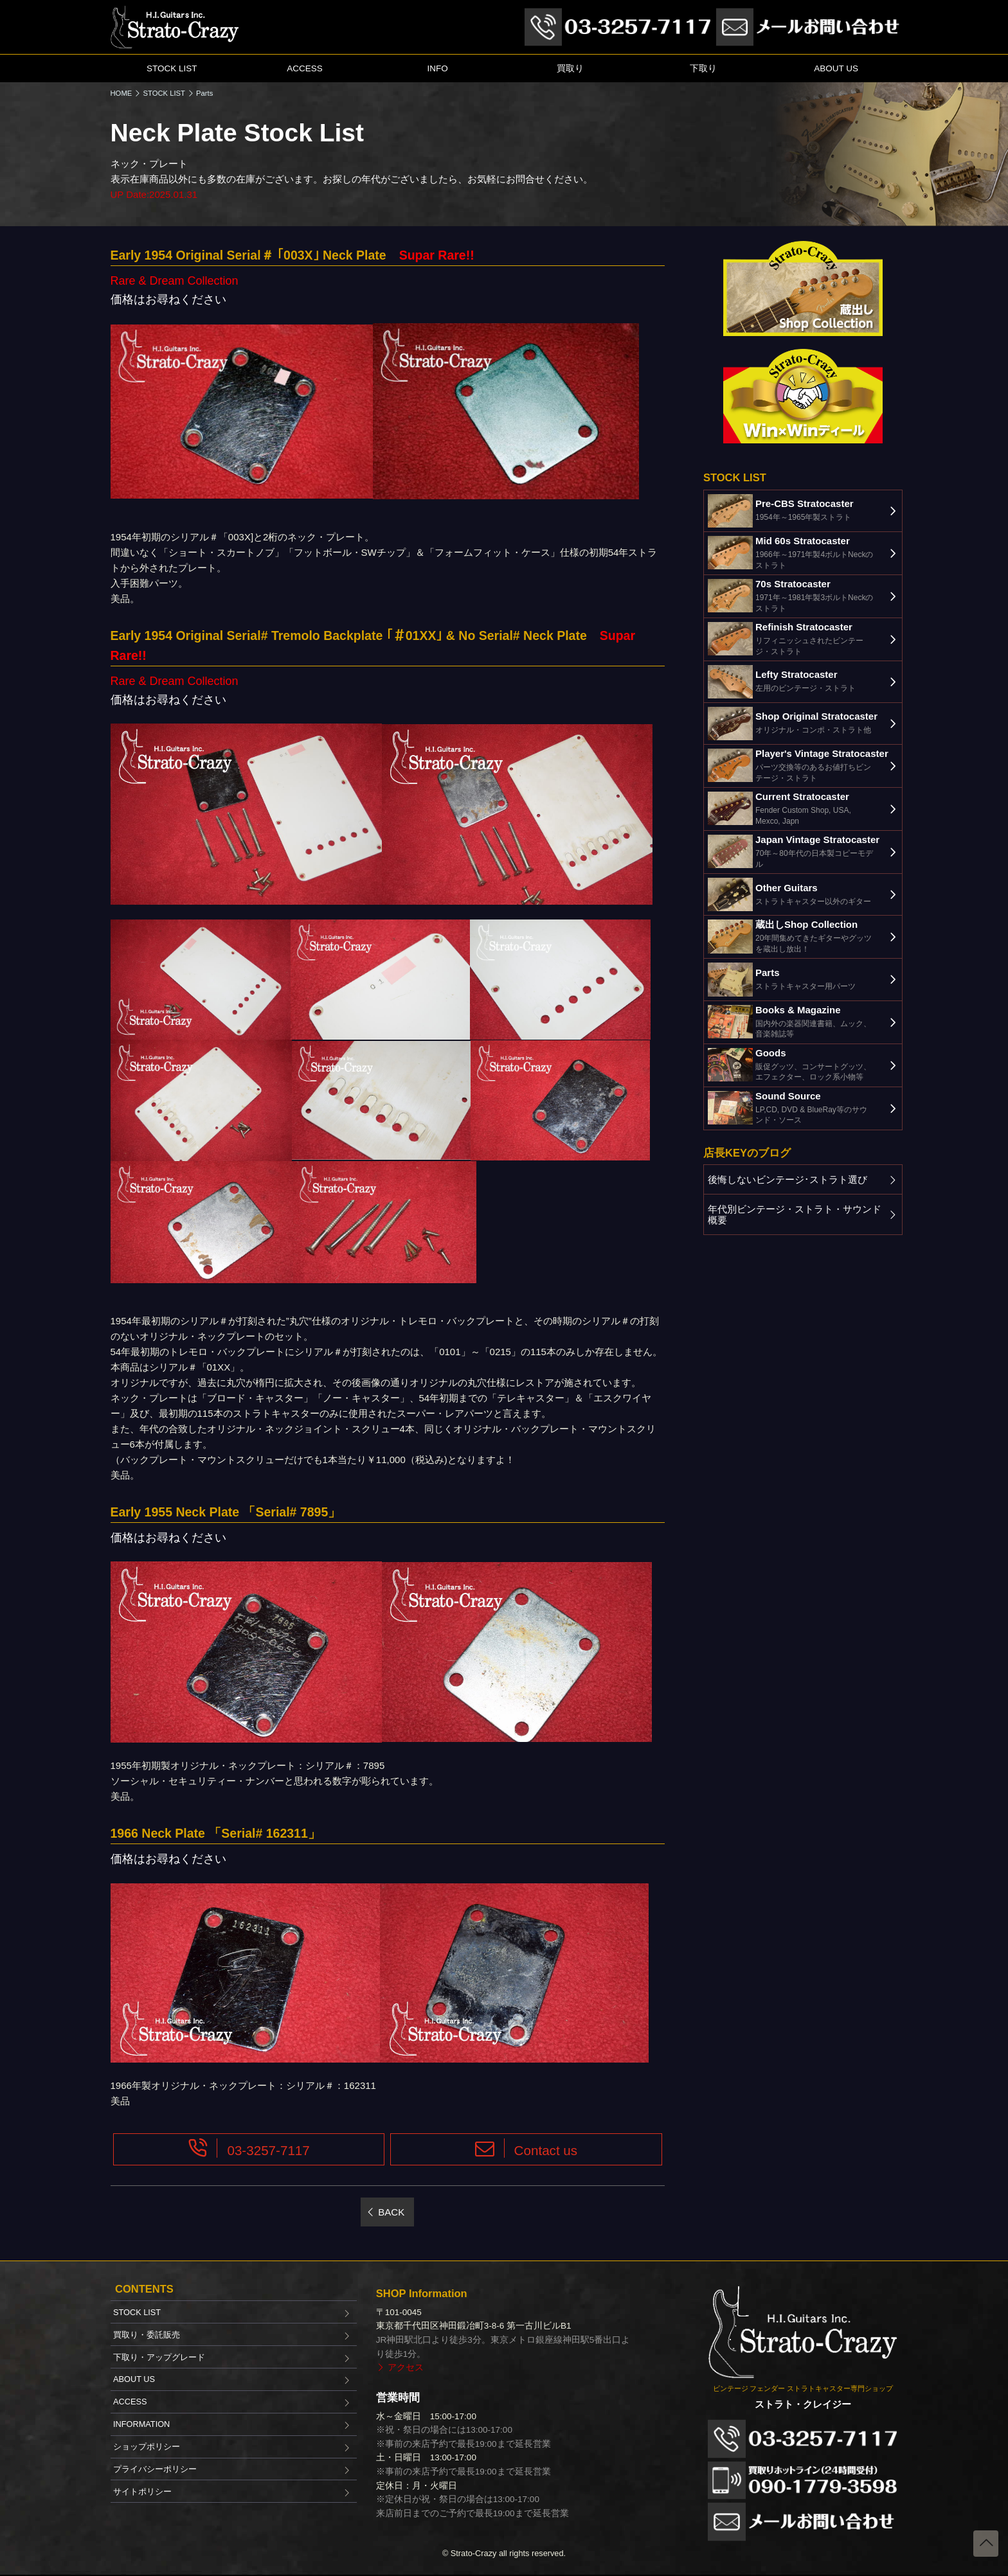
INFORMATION (141, 2424)
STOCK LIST (172, 68)
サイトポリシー (142, 2491)
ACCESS (305, 68)
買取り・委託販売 (146, 2335)
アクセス (406, 2367)
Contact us (546, 2150)
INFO (438, 68)
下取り (703, 68)
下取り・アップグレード (159, 2357)
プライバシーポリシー (155, 2469)
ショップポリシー (146, 2446)
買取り (570, 68)
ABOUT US (836, 68)
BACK (391, 2212)
